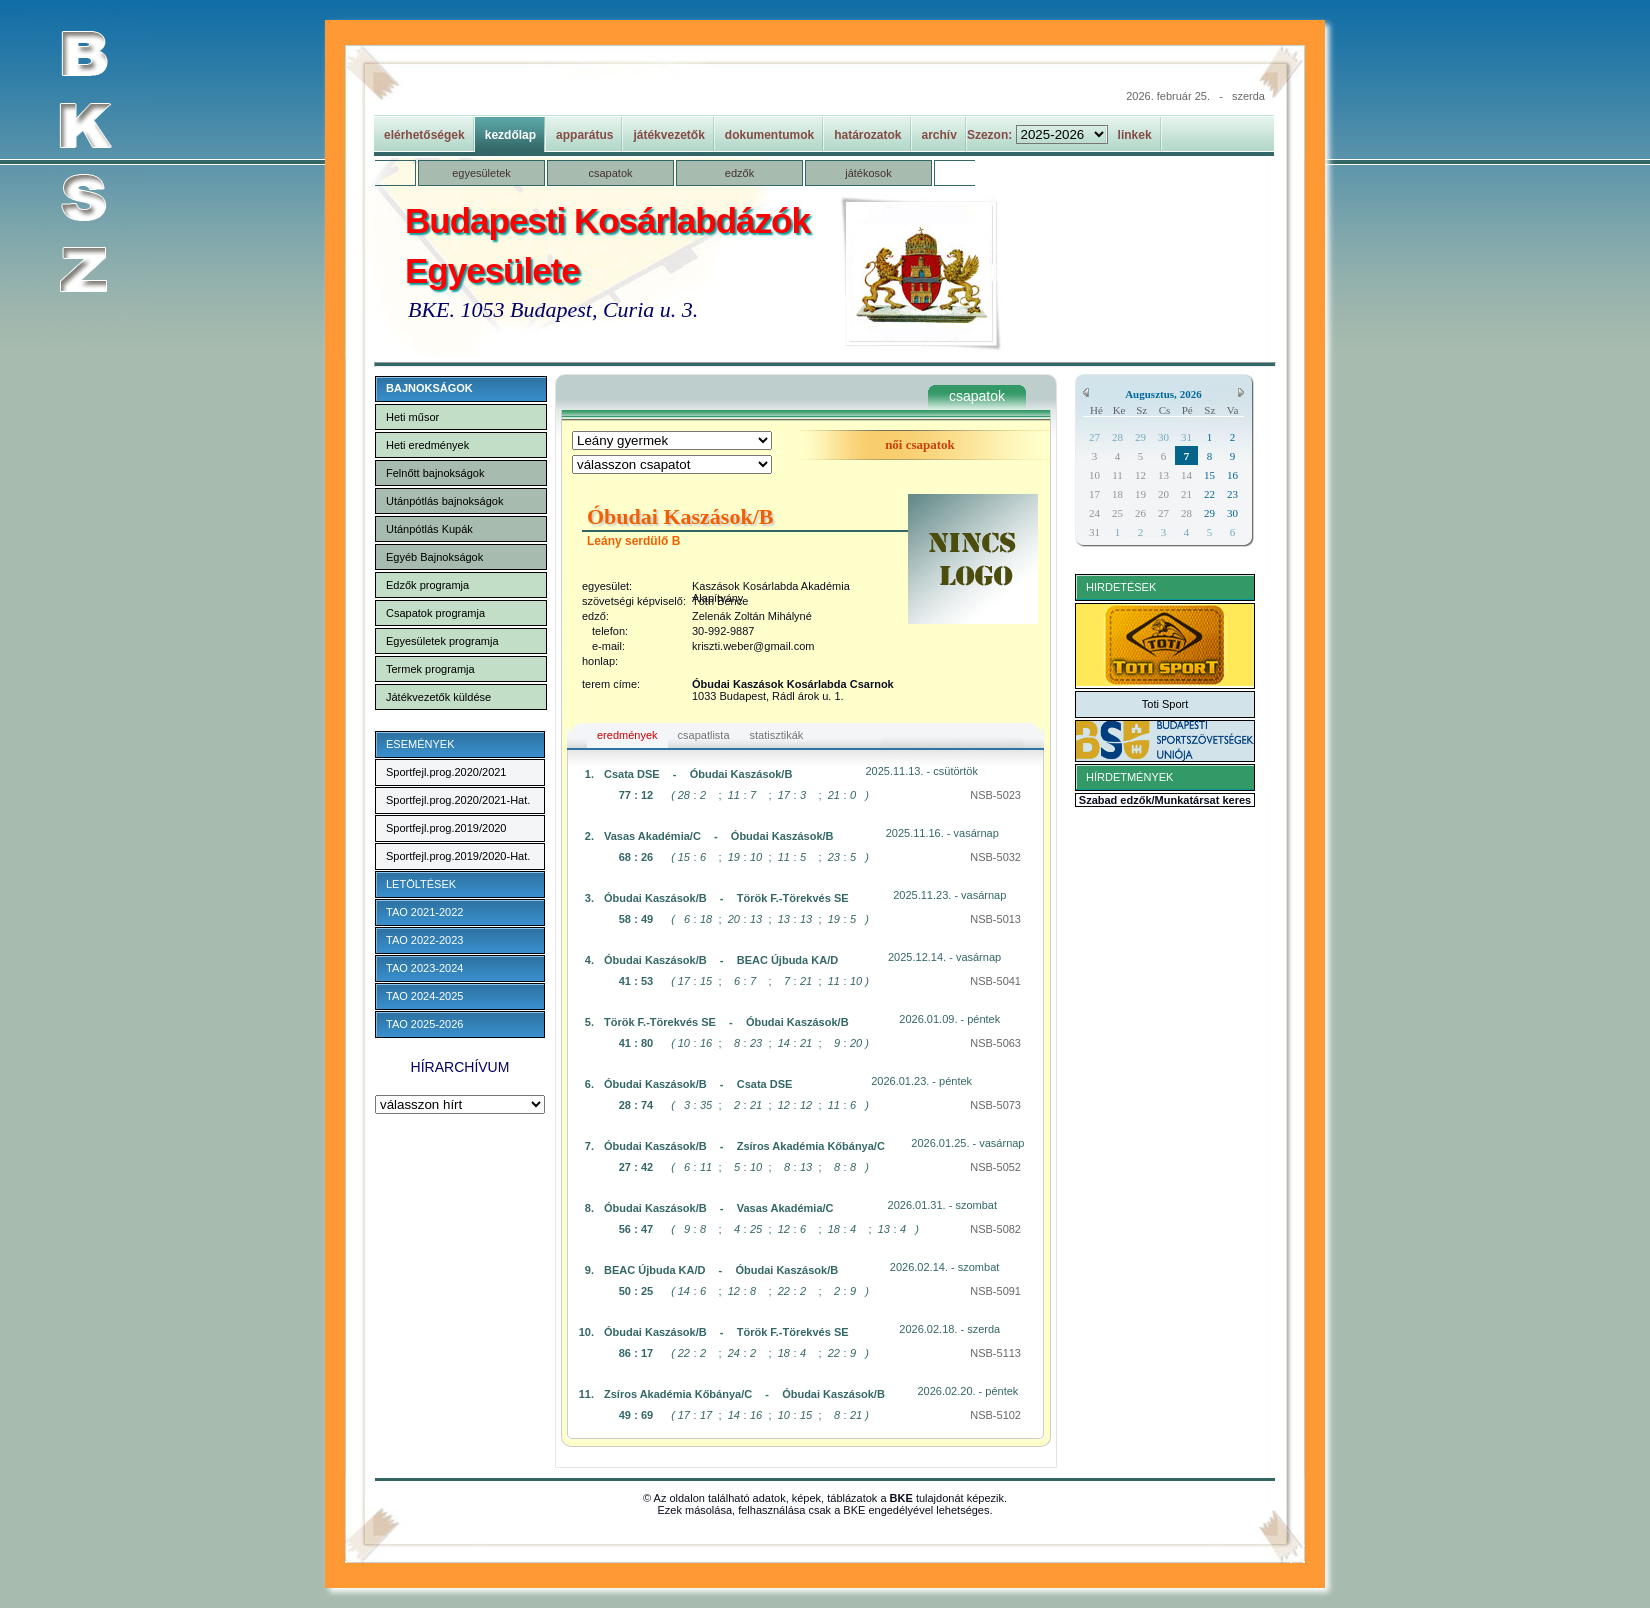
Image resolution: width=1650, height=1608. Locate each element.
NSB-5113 (995, 1353)
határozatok (867, 135)
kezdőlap (510, 135)
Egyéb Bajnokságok (434, 557)
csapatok (610, 173)
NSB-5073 (995, 1105)
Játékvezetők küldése (438, 697)
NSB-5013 (995, 919)
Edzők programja (427, 585)
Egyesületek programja (442, 641)
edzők (739, 173)
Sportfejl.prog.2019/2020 (446, 828)
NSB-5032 (995, 857)
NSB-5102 (995, 1415)
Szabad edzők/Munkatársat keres (1165, 800)
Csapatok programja (435, 613)
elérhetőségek (424, 135)
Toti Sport (1165, 704)
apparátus (584, 135)
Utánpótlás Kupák (429, 529)
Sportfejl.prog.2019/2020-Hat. (458, 856)
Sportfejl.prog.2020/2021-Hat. (458, 800)
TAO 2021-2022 (424, 912)
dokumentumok (769, 135)
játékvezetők (668, 135)
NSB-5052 (995, 1167)
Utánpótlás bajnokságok (444, 501)
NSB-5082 (995, 1229)
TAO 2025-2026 (424, 1024)
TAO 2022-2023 (424, 940)
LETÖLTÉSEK (421, 884)
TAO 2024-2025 (424, 996)
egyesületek (481, 173)
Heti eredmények (427, 445)
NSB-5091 (995, 1291)
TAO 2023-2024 (424, 968)
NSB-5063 (995, 1043)
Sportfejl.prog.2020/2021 (446, 772)
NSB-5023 (995, 795)
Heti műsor (412, 417)
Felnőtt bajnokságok (435, 473)
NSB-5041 (995, 981)
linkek (1135, 135)
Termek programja (430, 669)
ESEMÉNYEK (420, 744)
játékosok (868, 173)
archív (939, 135)
